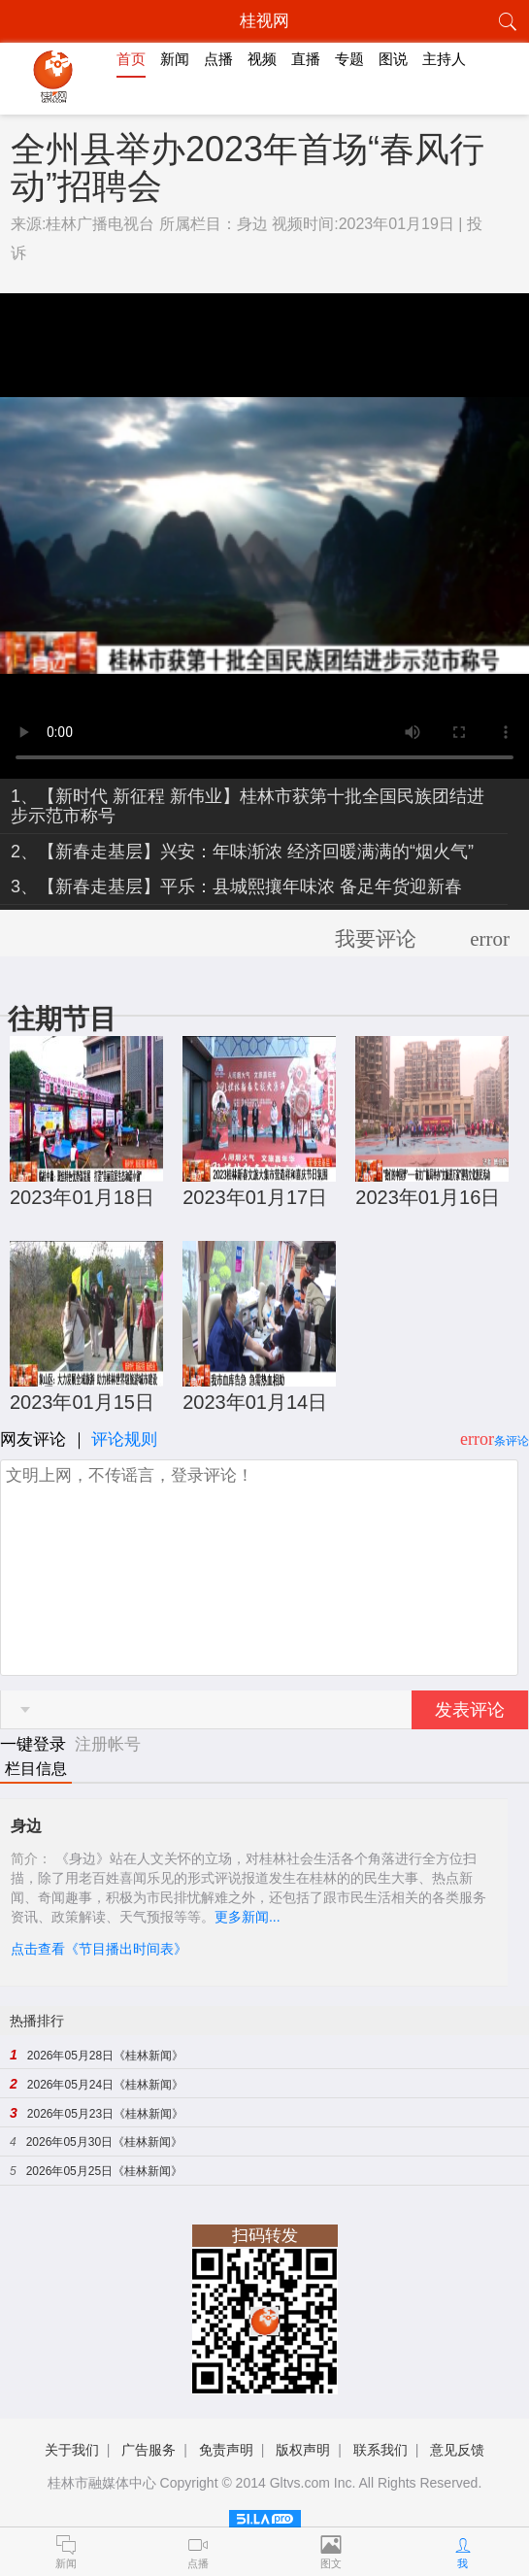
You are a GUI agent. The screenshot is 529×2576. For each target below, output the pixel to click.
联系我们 (380, 2450)
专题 (349, 58)
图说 (393, 58)
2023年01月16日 (427, 1197)
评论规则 (124, 1439)
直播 (305, 58)
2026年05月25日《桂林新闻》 (104, 2171)
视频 (262, 58)
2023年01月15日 (82, 1402)
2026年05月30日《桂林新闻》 (104, 2142)
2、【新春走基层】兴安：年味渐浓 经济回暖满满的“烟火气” (242, 851)
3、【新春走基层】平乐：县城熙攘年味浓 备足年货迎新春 (236, 886)
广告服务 (148, 2450)
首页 (131, 58)
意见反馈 (457, 2450)
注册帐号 (108, 1744)
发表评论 (470, 1710)
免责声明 (226, 2450)
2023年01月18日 (82, 1197)
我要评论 (375, 939)
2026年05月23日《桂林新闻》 (105, 2114)
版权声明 (303, 2450)
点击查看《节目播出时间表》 (99, 1949)
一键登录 (35, 1744)
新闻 (174, 58)
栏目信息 (36, 1768)
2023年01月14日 (254, 1402)
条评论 (511, 1441)
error (490, 939)
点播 (218, 58)
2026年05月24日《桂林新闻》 (105, 2084)
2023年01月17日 (254, 1197)
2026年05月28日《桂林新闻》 (105, 2055)
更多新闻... (248, 1916)
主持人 (444, 58)
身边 (252, 224)
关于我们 (72, 2450)
